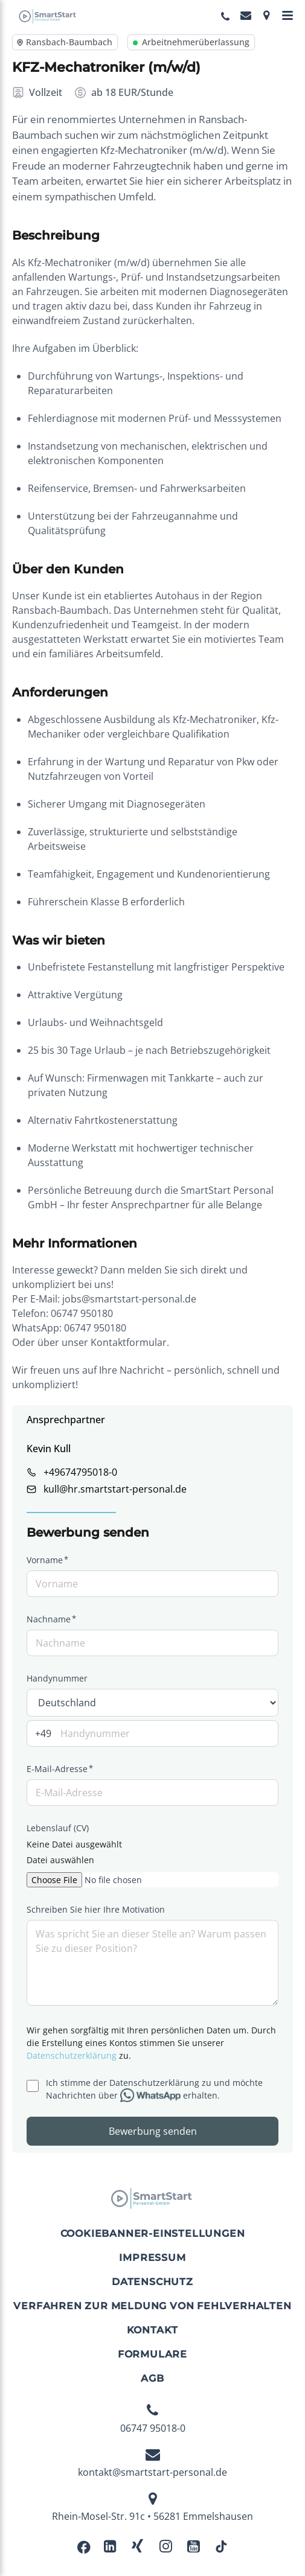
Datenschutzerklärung (72, 2055)
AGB (152, 2378)
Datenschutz (152, 2281)
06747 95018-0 (152, 2419)
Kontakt (153, 2330)
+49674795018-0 (80, 1472)
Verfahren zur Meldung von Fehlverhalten (152, 2306)
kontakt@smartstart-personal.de (152, 2463)
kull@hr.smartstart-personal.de (115, 1489)
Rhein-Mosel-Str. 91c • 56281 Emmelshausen (152, 2507)
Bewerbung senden (153, 2131)
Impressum (152, 2257)
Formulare (152, 2354)
